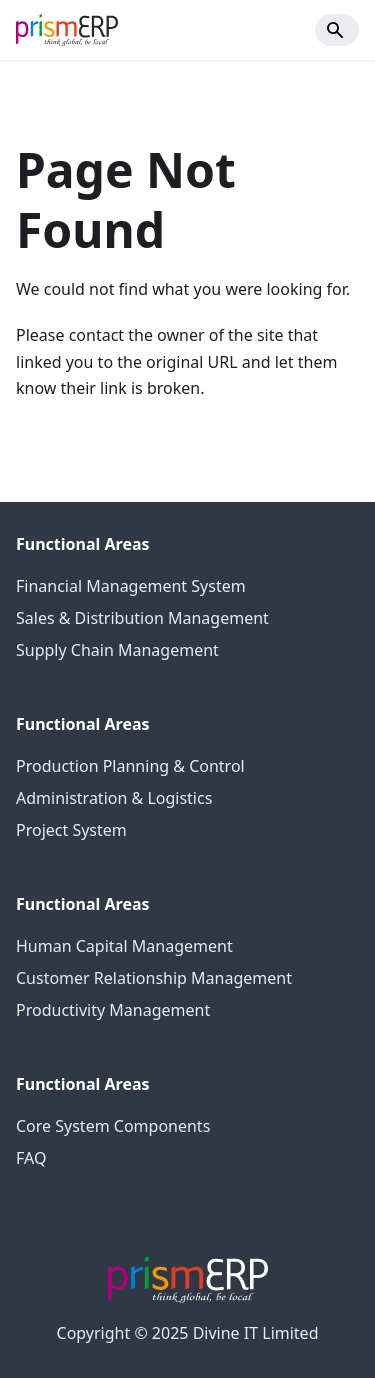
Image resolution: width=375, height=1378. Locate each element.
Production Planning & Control (130, 766)
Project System (71, 830)
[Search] (337, 30)
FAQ (31, 1158)
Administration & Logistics (114, 798)
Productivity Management (113, 1010)
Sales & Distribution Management (142, 618)
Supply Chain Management (117, 650)
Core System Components (113, 1126)
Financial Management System (131, 586)
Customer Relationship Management (154, 978)
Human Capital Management (124, 946)
